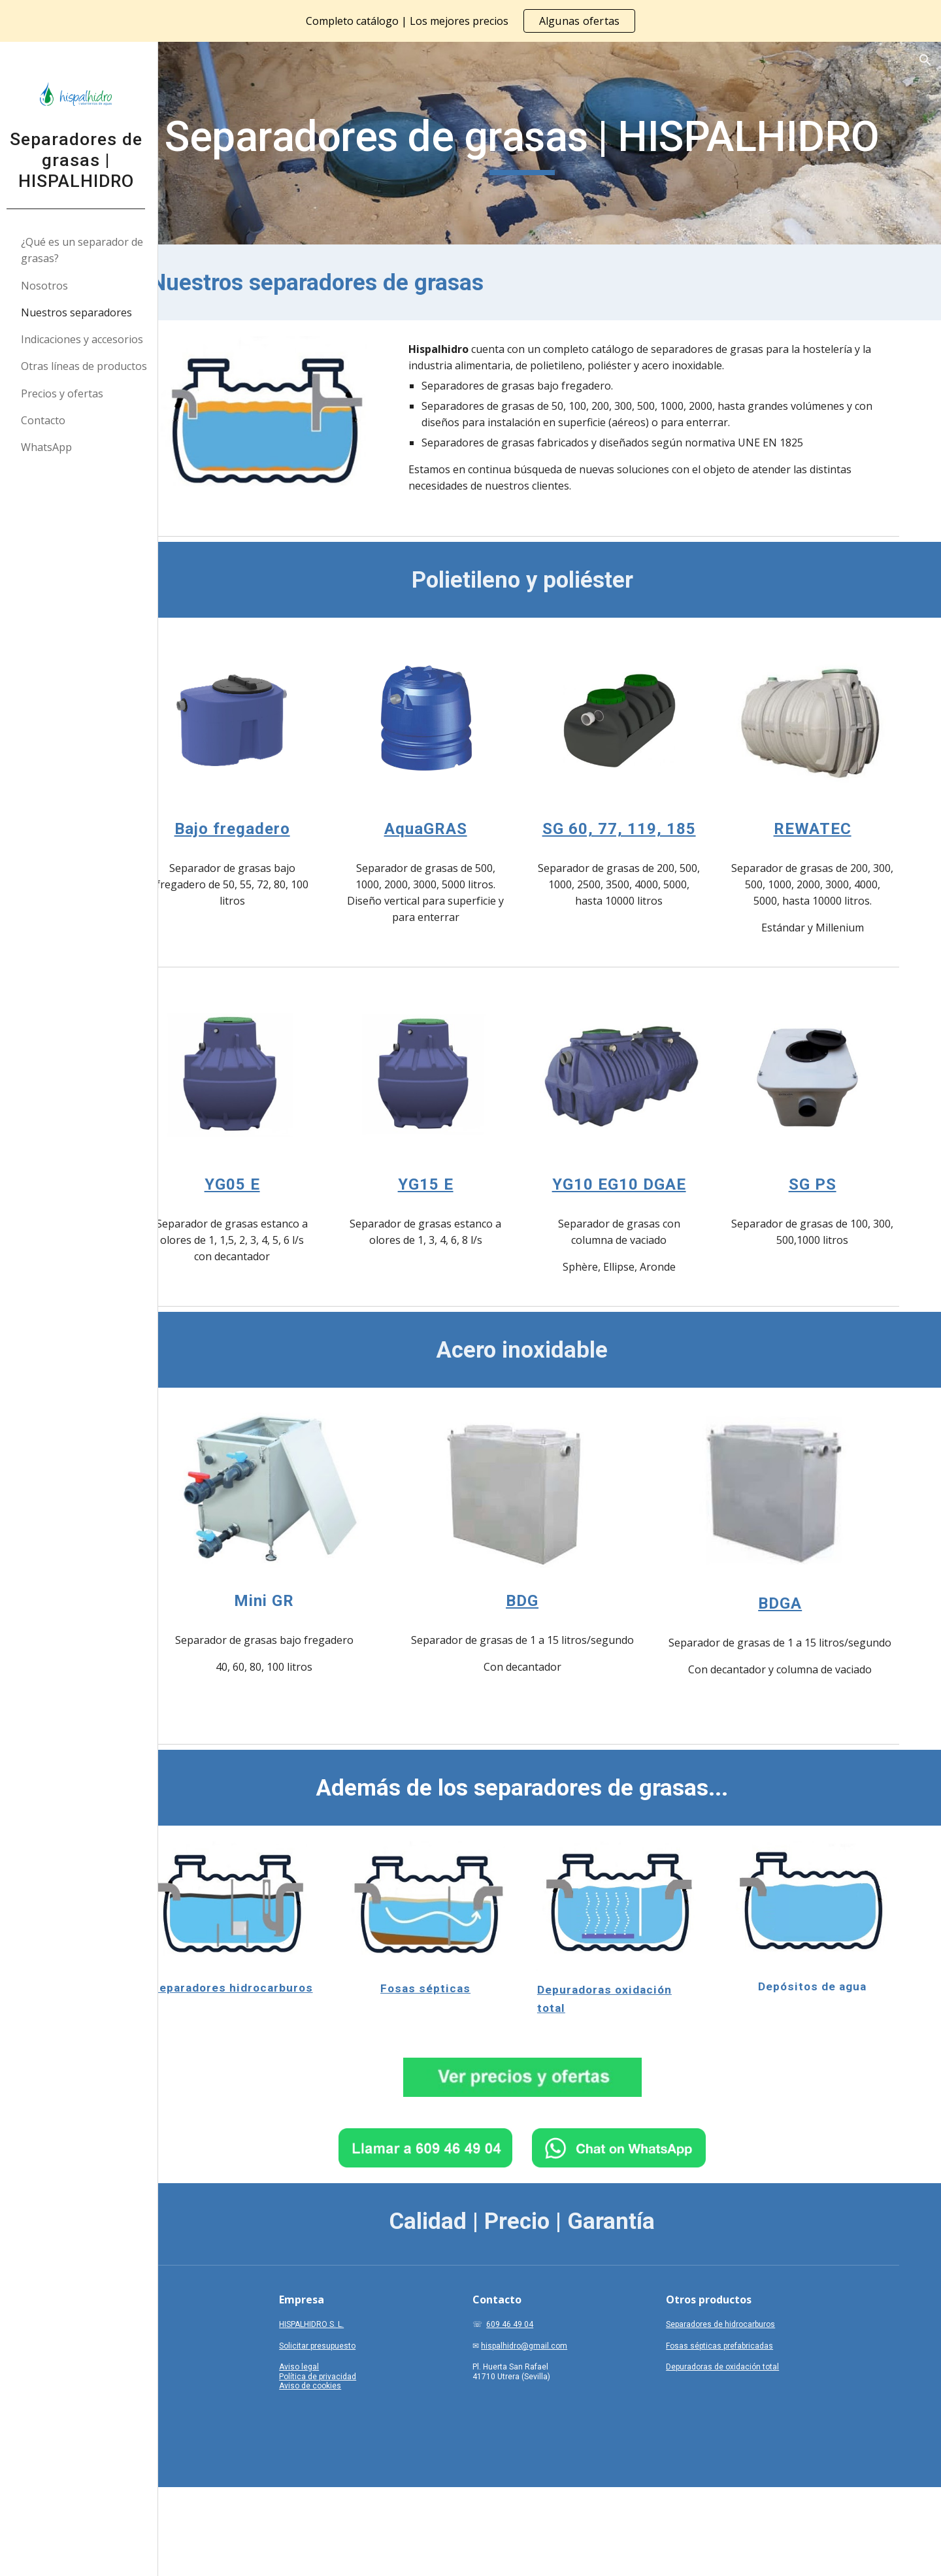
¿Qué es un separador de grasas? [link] (87, 250)
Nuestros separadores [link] (81, 312)
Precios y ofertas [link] (67, 393)
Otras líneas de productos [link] (89, 366)
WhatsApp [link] (51, 447)
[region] (470, 21)
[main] (552, 143)
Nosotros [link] (49, 285)
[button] (925, 60)
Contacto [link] (48, 420)
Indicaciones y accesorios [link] (87, 339)
